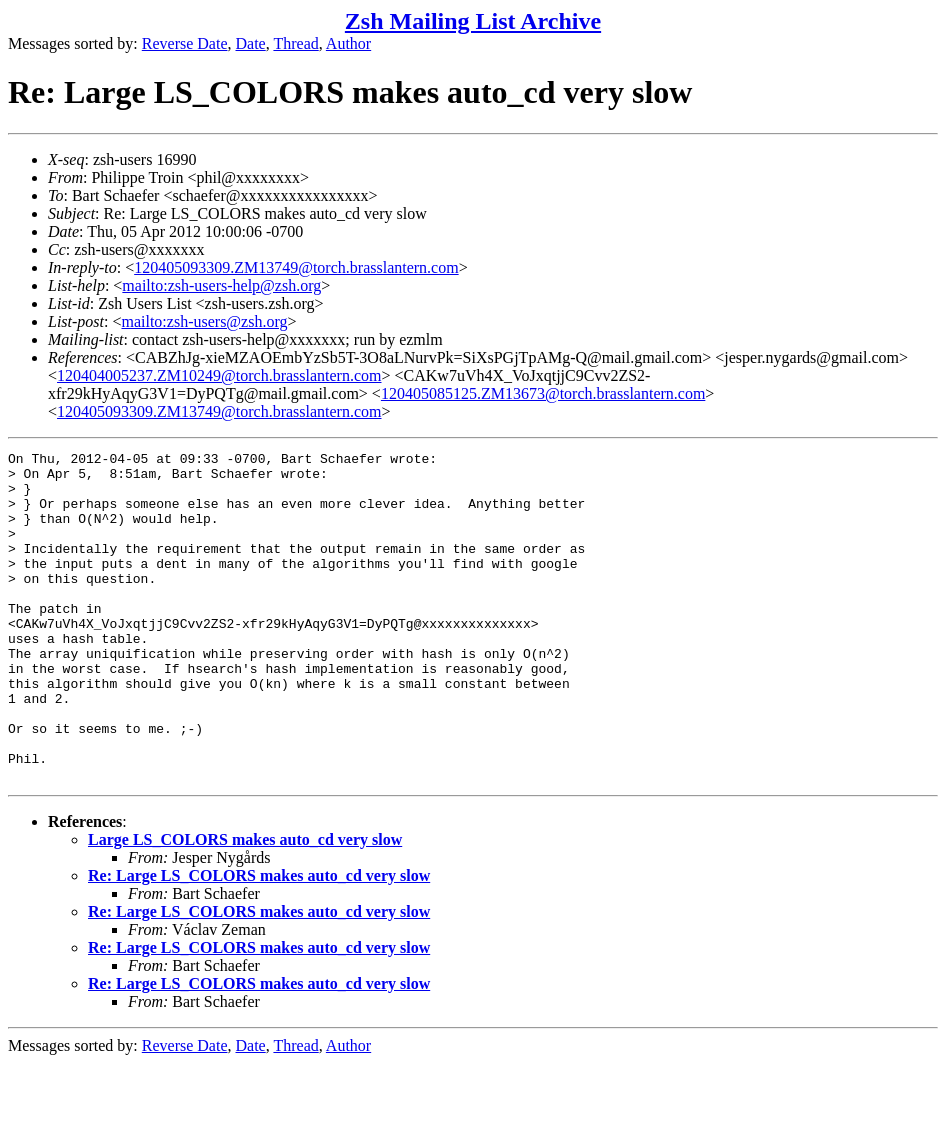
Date (251, 43)
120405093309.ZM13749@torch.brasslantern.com (296, 267)
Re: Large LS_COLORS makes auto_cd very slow (259, 941)
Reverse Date (185, 43)
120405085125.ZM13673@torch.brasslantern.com (543, 393)
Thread (295, 43)
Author (348, 43)
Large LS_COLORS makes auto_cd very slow (245, 905)
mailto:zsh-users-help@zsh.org (221, 285)
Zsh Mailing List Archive (473, 21)
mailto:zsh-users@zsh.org (204, 321)
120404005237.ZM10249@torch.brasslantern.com (219, 375)
